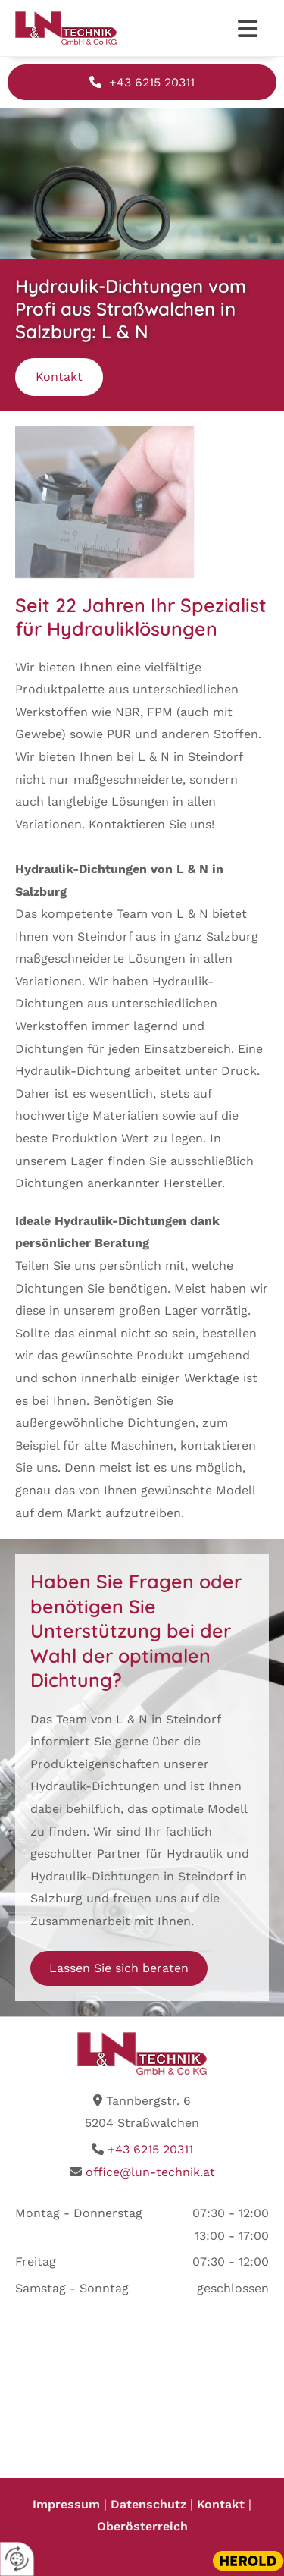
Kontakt (221, 2504)
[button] (245, 31)
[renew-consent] (17, 2559)
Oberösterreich (142, 2526)
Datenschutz (150, 2504)
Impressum (68, 2504)
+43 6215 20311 (150, 2149)
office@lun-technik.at (150, 2172)
